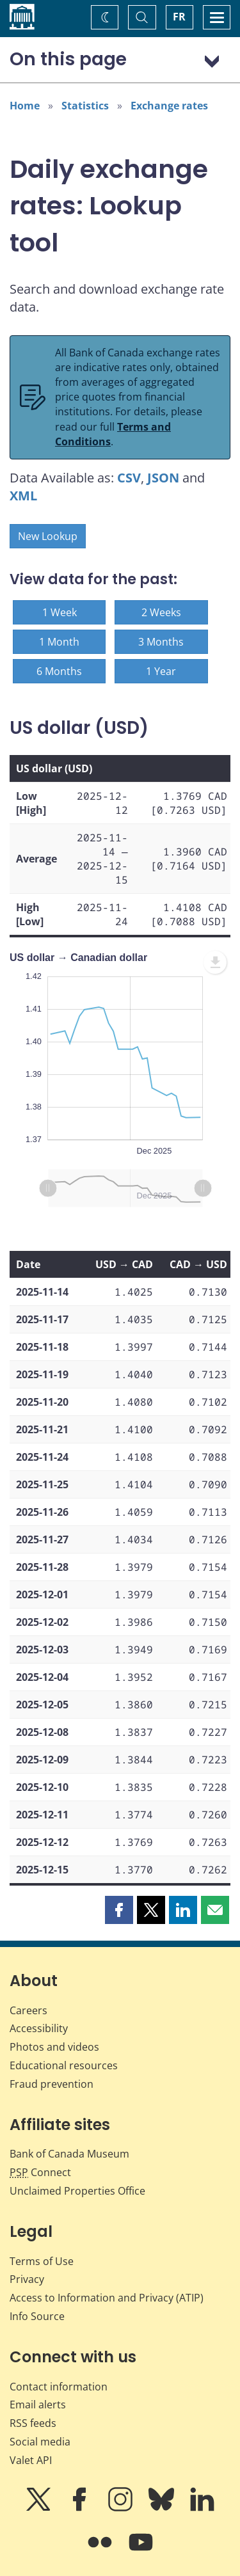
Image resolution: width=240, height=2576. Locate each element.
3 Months (161, 642)
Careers (28, 2010)
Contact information (59, 2387)
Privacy (27, 2279)
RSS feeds (33, 2423)
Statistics (85, 106)
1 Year (161, 671)
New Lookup (47, 536)
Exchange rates (169, 106)
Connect (40, 2172)
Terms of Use (42, 2261)
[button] (119, 1910)
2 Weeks (161, 612)
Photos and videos (54, 2047)
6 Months (59, 671)
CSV (129, 477)
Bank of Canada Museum (69, 2154)
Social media (40, 2442)
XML (23, 495)
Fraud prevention (51, 2084)
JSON (163, 477)
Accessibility (39, 2028)
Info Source (37, 2316)
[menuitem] (215, 962)
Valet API (31, 2460)
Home (25, 106)
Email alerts (38, 2404)
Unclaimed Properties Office (77, 2191)
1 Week (59, 612)
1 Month (59, 642)
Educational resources (64, 2065)
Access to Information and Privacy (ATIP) (107, 2298)
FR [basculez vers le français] (179, 17)
